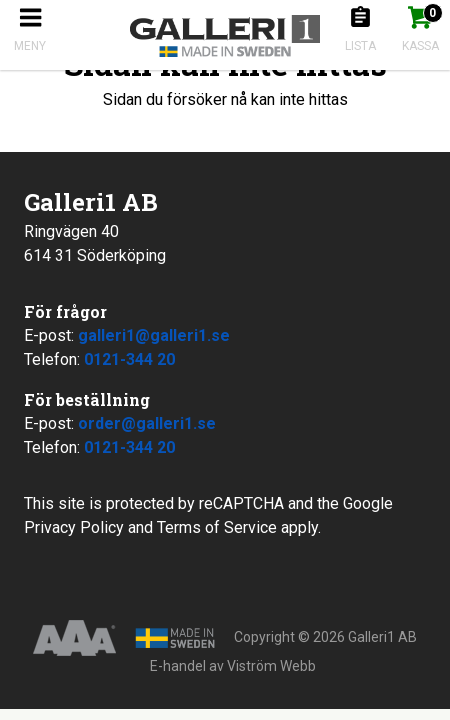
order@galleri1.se (147, 423)
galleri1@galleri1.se (154, 335)
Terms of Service (217, 527)
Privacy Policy (74, 527)
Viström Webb (271, 666)
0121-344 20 (129, 359)
